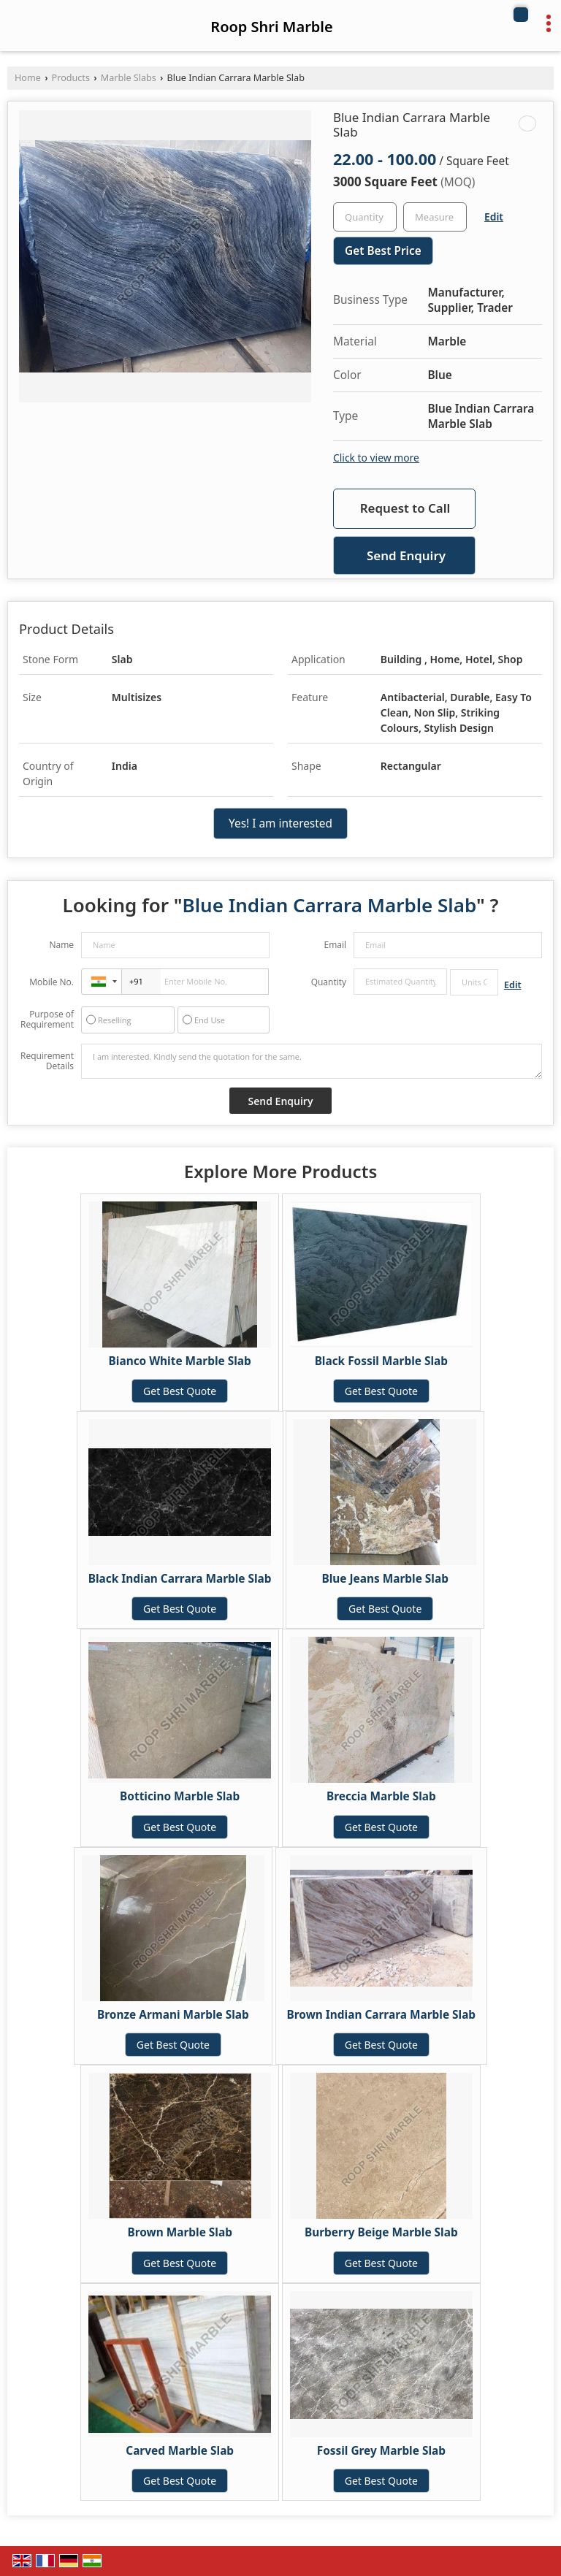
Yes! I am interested (280, 823)
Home (28, 78)
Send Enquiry (406, 555)
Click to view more (376, 458)
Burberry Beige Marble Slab (381, 2232)
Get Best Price (383, 251)
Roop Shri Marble (271, 27)
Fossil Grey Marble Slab (381, 2450)
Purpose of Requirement (47, 1019)
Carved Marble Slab (180, 2450)
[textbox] (435, 217)
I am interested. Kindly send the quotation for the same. (311, 1061)
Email (335, 945)
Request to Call (405, 508)
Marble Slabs (128, 78)
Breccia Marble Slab (381, 1796)
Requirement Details (47, 1061)
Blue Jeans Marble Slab (385, 1578)
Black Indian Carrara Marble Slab (180, 1578)
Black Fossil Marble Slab (381, 1361)
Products (71, 78)
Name (61, 945)
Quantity (328, 982)
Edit (493, 216)
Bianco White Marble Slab (180, 1361)
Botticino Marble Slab (180, 1796)
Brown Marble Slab (179, 2232)
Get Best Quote (179, 1391)
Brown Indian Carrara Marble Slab (381, 2014)
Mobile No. (51, 982)
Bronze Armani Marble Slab (173, 2014)
